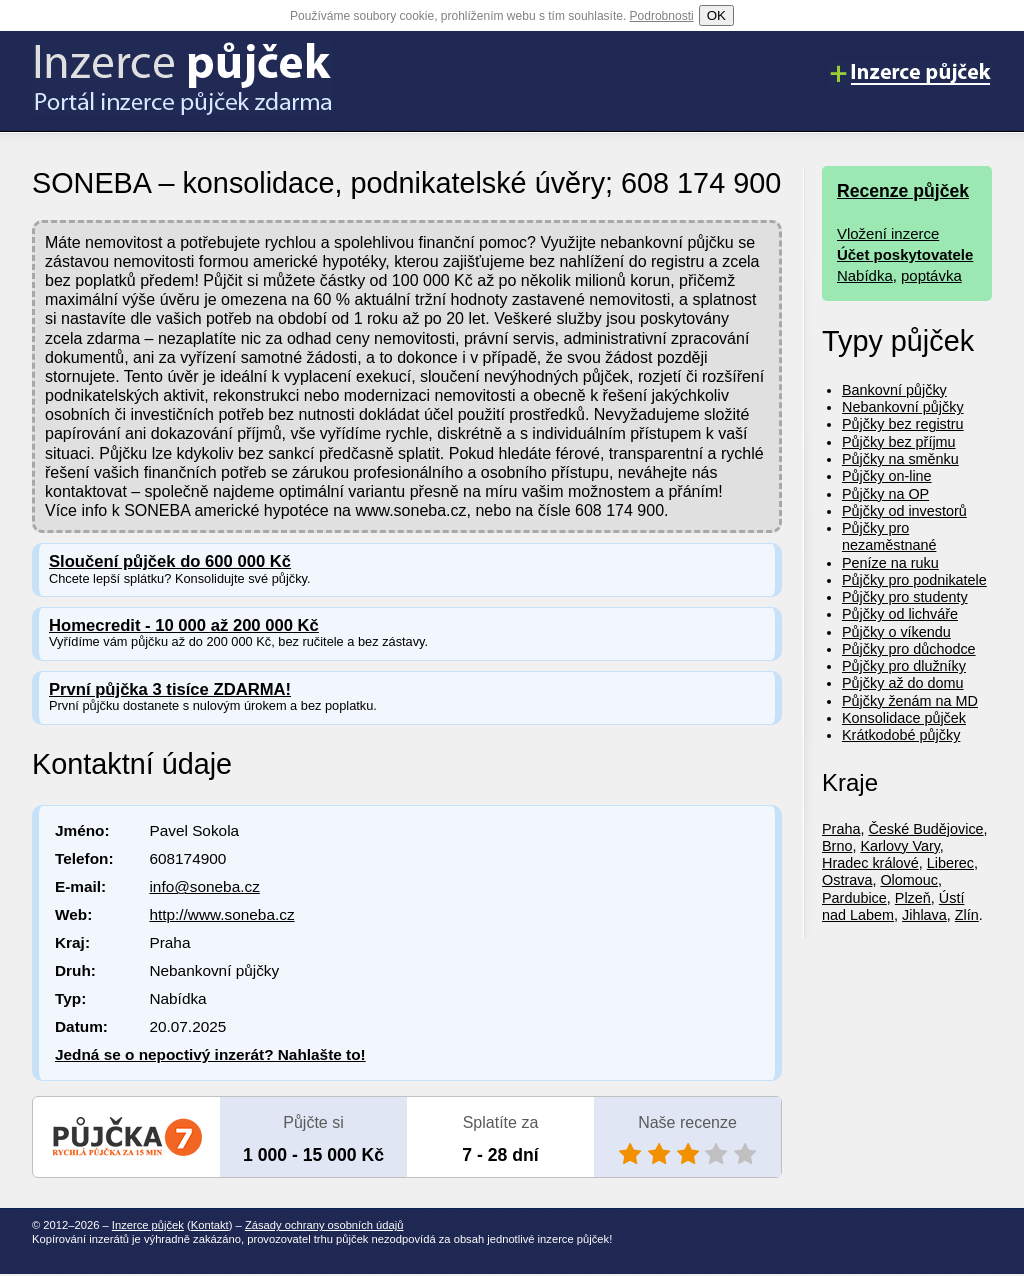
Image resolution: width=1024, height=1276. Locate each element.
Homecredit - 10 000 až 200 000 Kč (184, 625)
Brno (837, 846)
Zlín (967, 915)
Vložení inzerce (888, 233)
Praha (841, 829)
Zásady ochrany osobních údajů (324, 1225)
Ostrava (847, 880)
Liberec (950, 863)
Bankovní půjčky (894, 390)
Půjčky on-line (887, 476)
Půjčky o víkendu (896, 632)
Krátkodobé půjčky (901, 735)
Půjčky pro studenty (905, 597)
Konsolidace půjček (904, 718)
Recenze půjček (903, 191)
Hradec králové (870, 863)
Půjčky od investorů (904, 511)
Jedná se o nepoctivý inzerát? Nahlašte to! (210, 1054)
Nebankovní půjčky (903, 407)
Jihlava (924, 915)
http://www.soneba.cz (221, 914)
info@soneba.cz (204, 886)
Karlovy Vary (899, 846)
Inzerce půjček (148, 1225)
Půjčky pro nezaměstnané (889, 536)
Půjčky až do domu (903, 683)
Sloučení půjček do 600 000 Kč (170, 561)
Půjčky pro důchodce (909, 649)
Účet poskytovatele (905, 254)
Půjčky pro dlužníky (904, 666)
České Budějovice (925, 829)
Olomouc (909, 880)
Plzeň (913, 898)
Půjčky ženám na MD (910, 701)
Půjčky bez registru (903, 424)
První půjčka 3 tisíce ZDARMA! (170, 689)
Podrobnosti (662, 16)
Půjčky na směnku (900, 459)
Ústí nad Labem (893, 906)
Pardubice (854, 898)
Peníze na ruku (890, 563)
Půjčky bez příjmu (899, 442)
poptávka (931, 275)
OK (716, 15)
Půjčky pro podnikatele (914, 580)
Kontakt (210, 1225)
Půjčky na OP (885, 494)
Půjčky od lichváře (900, 614)
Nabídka (865, 275)
